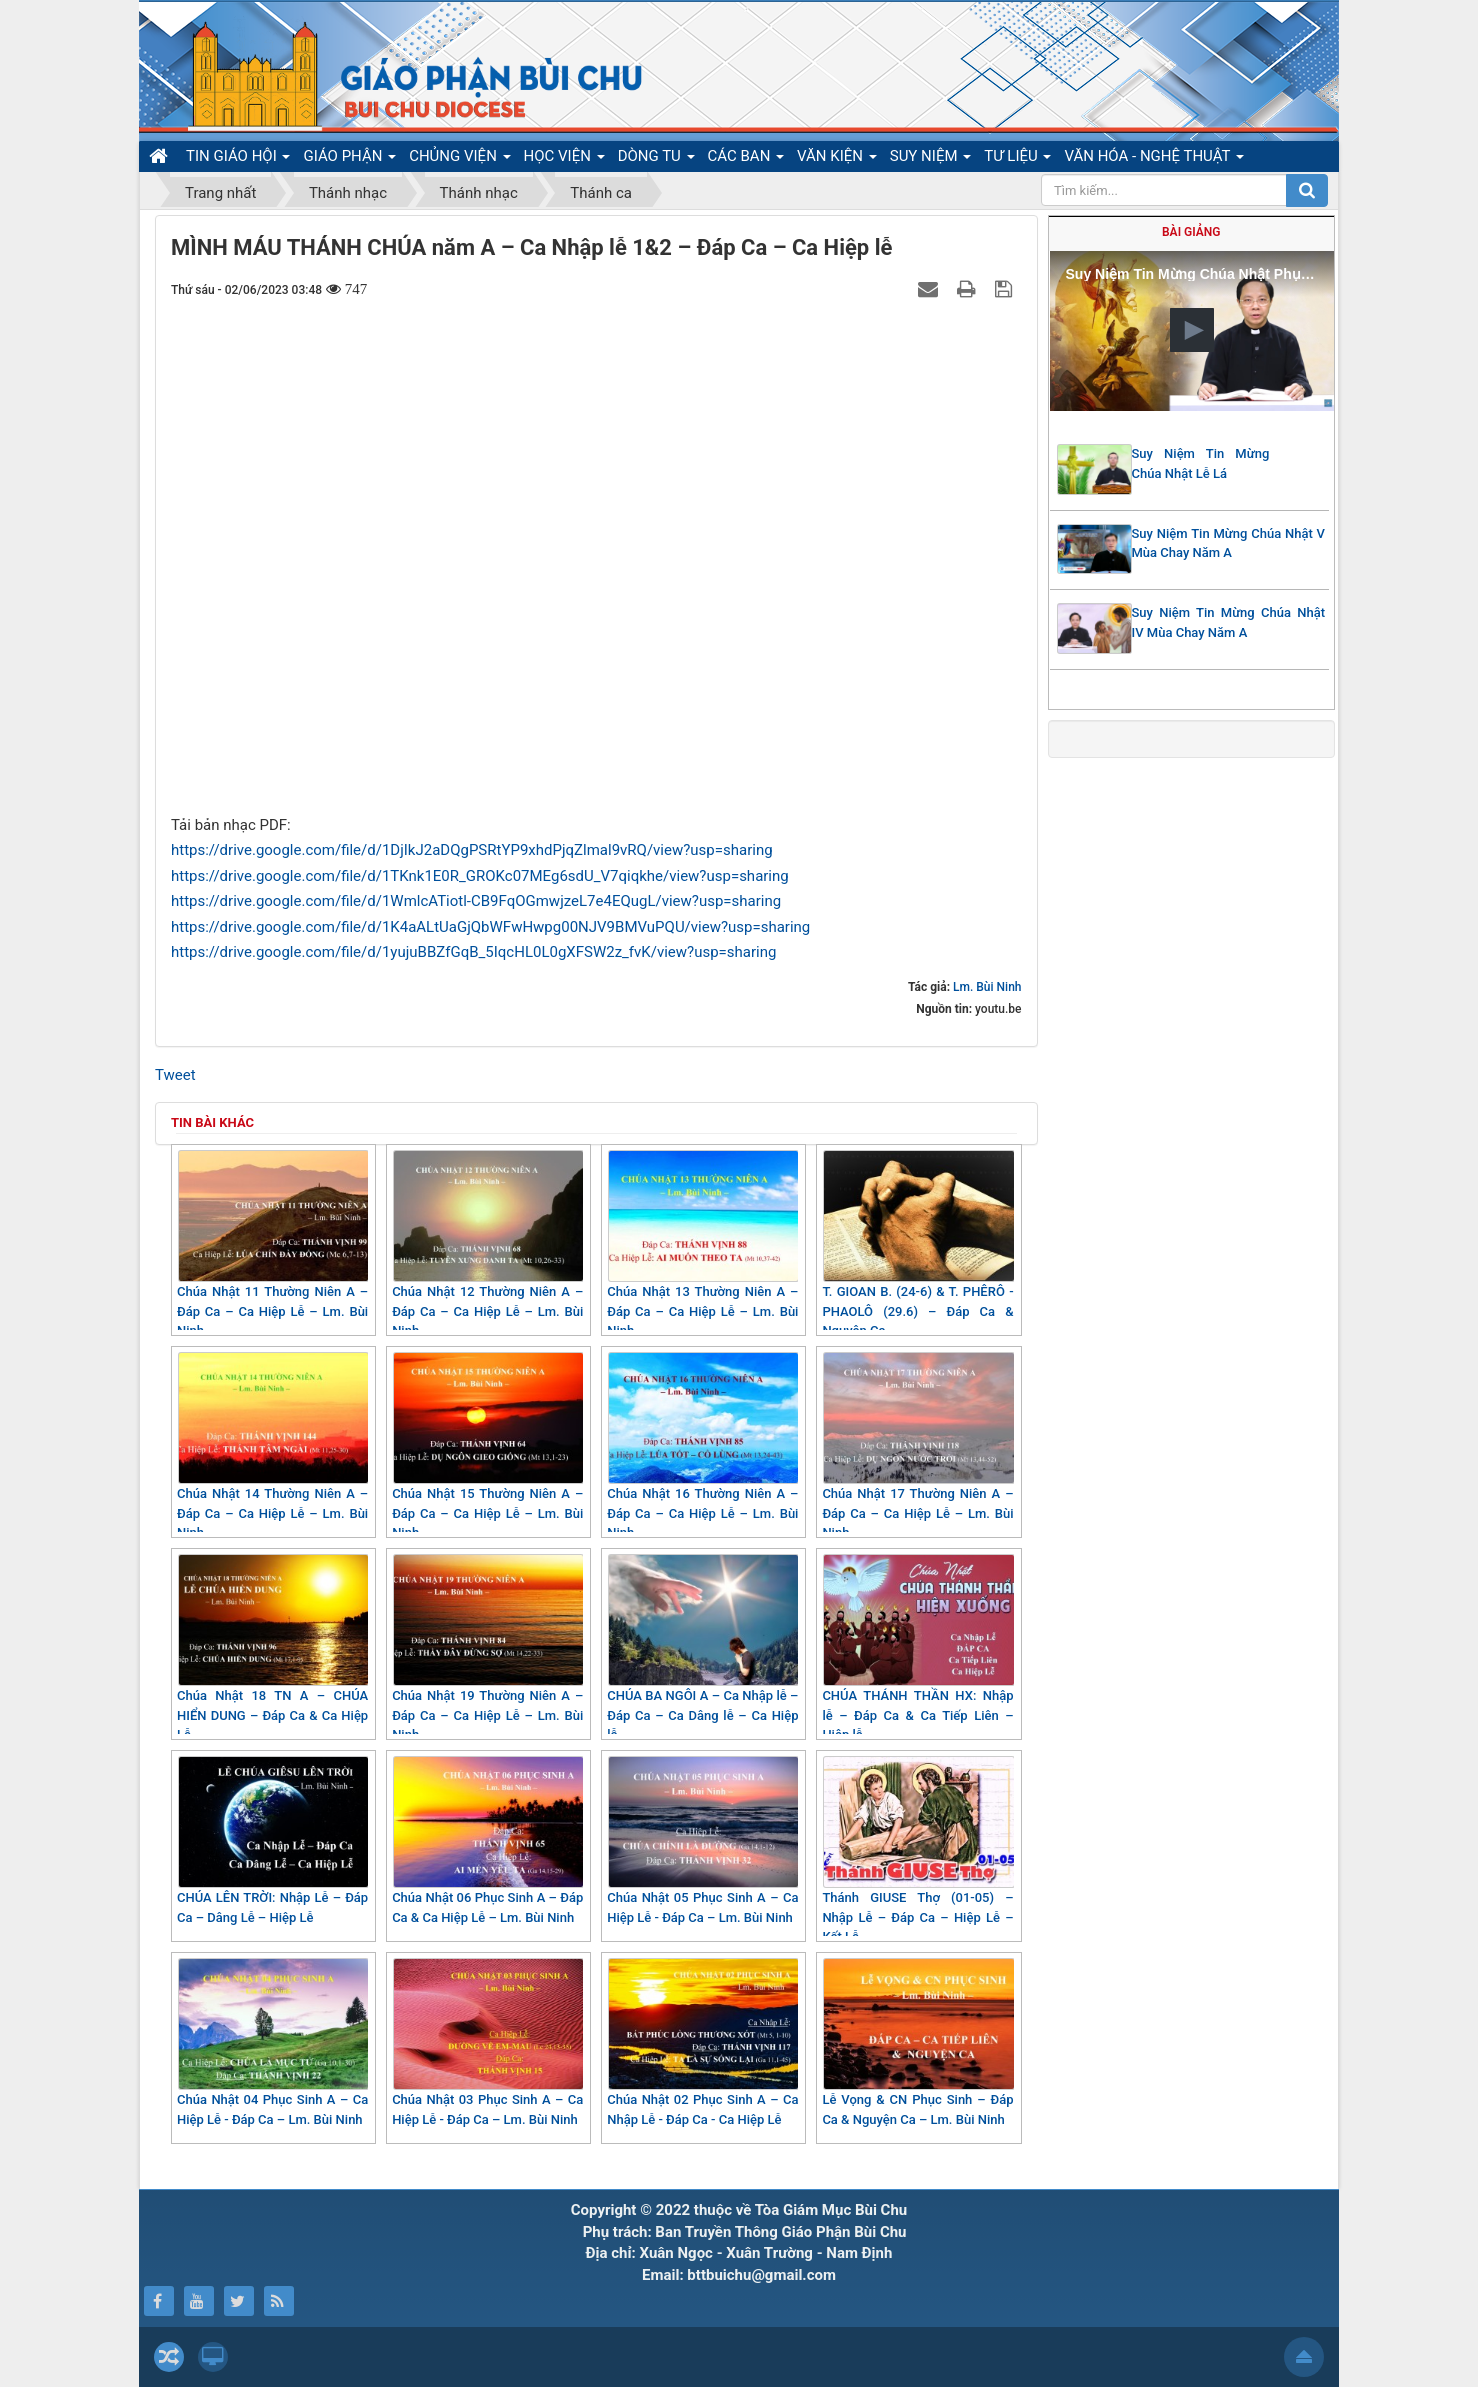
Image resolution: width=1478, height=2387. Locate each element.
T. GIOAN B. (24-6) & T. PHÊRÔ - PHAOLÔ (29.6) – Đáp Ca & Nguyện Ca (917, 1244)
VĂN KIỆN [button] (837, 159)
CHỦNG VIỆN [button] (459, 159)
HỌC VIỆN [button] (564, 159)
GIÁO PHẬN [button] (349, 159)
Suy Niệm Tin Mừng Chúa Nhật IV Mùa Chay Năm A (1229, 622)
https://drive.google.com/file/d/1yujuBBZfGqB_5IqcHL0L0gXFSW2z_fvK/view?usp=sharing (473, 952)
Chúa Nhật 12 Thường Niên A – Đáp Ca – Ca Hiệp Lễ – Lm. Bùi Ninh (487, 1244)
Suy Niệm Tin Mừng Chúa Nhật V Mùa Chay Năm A (1229, 543)
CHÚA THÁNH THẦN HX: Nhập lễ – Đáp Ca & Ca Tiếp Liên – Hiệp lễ (917, 1648)
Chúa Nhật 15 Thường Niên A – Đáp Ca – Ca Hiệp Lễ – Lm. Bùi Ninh (487, 1446)
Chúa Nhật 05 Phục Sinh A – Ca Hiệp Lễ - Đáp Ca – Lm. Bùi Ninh (702, 1840)
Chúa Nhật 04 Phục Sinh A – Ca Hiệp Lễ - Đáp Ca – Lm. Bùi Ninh (272, 2042)
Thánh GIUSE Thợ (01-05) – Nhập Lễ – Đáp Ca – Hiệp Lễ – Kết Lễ (917, 1850)
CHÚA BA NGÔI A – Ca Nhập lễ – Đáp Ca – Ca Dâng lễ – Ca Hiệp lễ (702, 1648)
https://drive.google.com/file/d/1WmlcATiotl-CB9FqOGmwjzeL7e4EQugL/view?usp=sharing (476, 901)
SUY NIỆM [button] (930, 159)
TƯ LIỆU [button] (1017, 159)
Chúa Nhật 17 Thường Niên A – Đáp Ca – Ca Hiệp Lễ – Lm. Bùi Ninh (917, 1446)
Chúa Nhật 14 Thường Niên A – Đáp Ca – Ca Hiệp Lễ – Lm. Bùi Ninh (272, 1446)
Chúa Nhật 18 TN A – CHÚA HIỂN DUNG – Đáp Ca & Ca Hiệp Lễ (272, 1648)
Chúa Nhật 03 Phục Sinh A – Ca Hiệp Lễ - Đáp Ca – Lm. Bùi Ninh (487, 2042)
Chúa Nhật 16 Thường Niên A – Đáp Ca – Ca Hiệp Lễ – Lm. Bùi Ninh (702, 1446)
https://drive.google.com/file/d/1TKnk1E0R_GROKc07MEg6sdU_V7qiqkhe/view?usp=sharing (480, 876)
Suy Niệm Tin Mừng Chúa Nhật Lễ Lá (1201, 463)
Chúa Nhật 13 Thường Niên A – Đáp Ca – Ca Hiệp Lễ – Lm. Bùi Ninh (702, 1244)
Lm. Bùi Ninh (987, 987)
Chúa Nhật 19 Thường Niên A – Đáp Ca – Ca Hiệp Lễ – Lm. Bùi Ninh (487, 1648)
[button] (1192, 330)
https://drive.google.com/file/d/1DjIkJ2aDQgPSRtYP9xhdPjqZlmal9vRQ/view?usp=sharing (472, 850)
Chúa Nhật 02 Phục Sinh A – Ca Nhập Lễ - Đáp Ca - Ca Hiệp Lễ (702, 2042)
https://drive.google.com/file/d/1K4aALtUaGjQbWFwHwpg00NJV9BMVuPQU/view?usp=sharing (490, 927)
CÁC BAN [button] (746, 159)
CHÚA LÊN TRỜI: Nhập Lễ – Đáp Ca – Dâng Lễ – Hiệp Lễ (272, 1840)
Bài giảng (1191, 232)
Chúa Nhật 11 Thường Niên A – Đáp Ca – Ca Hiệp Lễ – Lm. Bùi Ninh (272, 1244)
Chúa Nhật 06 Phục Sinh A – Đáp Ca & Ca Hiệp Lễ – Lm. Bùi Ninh (487, 1840)
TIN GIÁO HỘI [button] (238, 159)
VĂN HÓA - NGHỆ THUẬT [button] (1153, 159)
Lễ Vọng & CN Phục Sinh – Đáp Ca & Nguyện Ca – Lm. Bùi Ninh (917, 2042)
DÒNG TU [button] (656, 159)
